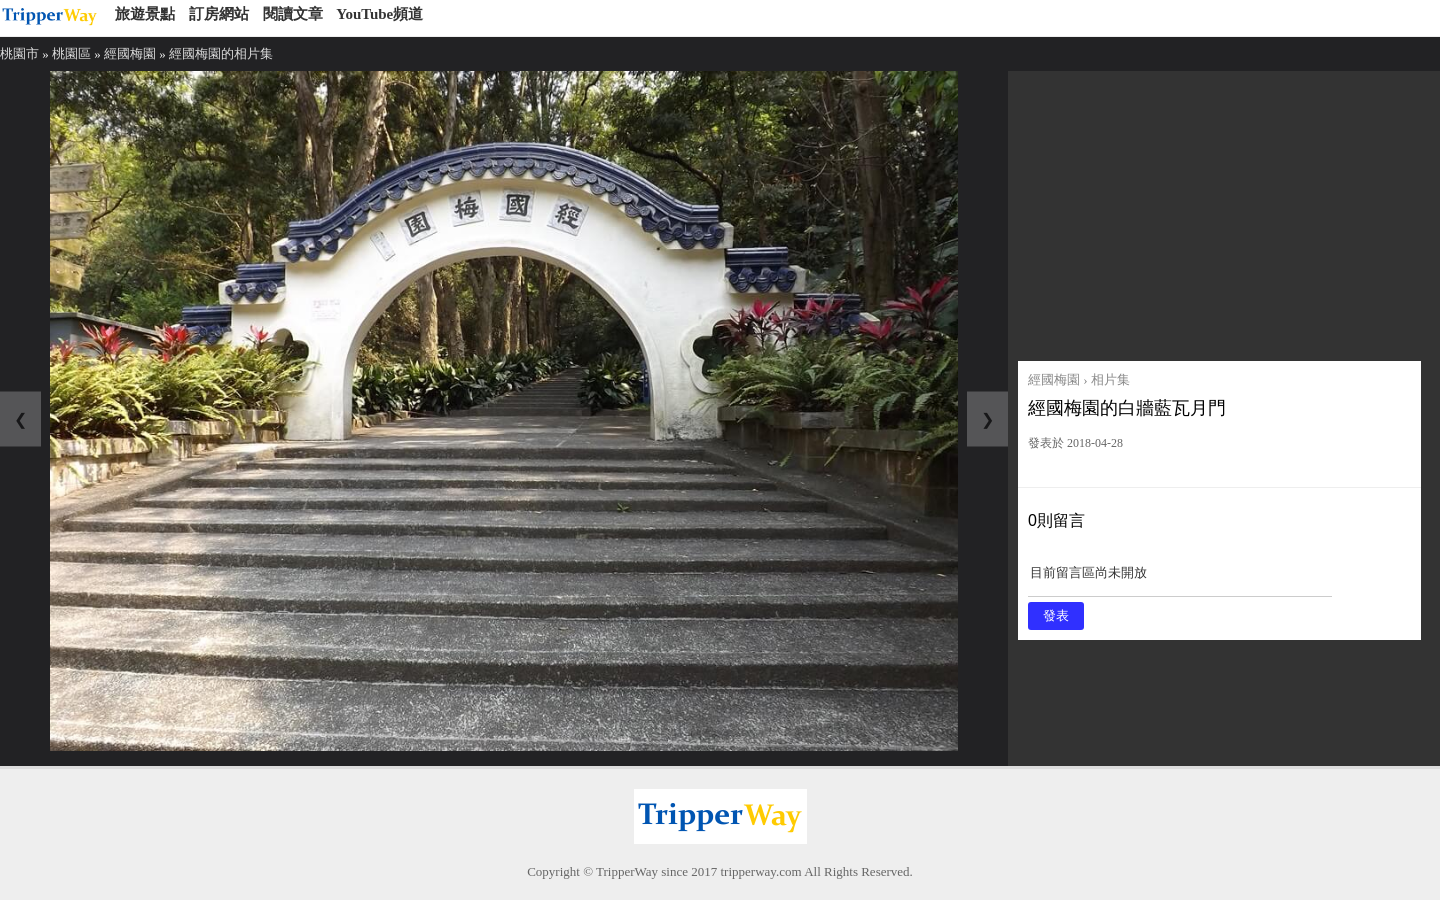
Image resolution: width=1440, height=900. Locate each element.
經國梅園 (130, 53)
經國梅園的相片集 (221, 53)
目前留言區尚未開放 (1180, 579)
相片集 (1110, 379)
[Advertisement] (1219, 211)
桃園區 (71, 53)
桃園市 (19, 53)
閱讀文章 (293, 14)
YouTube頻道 (379, 14)
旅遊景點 (145, 14)
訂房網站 (219, 14)
